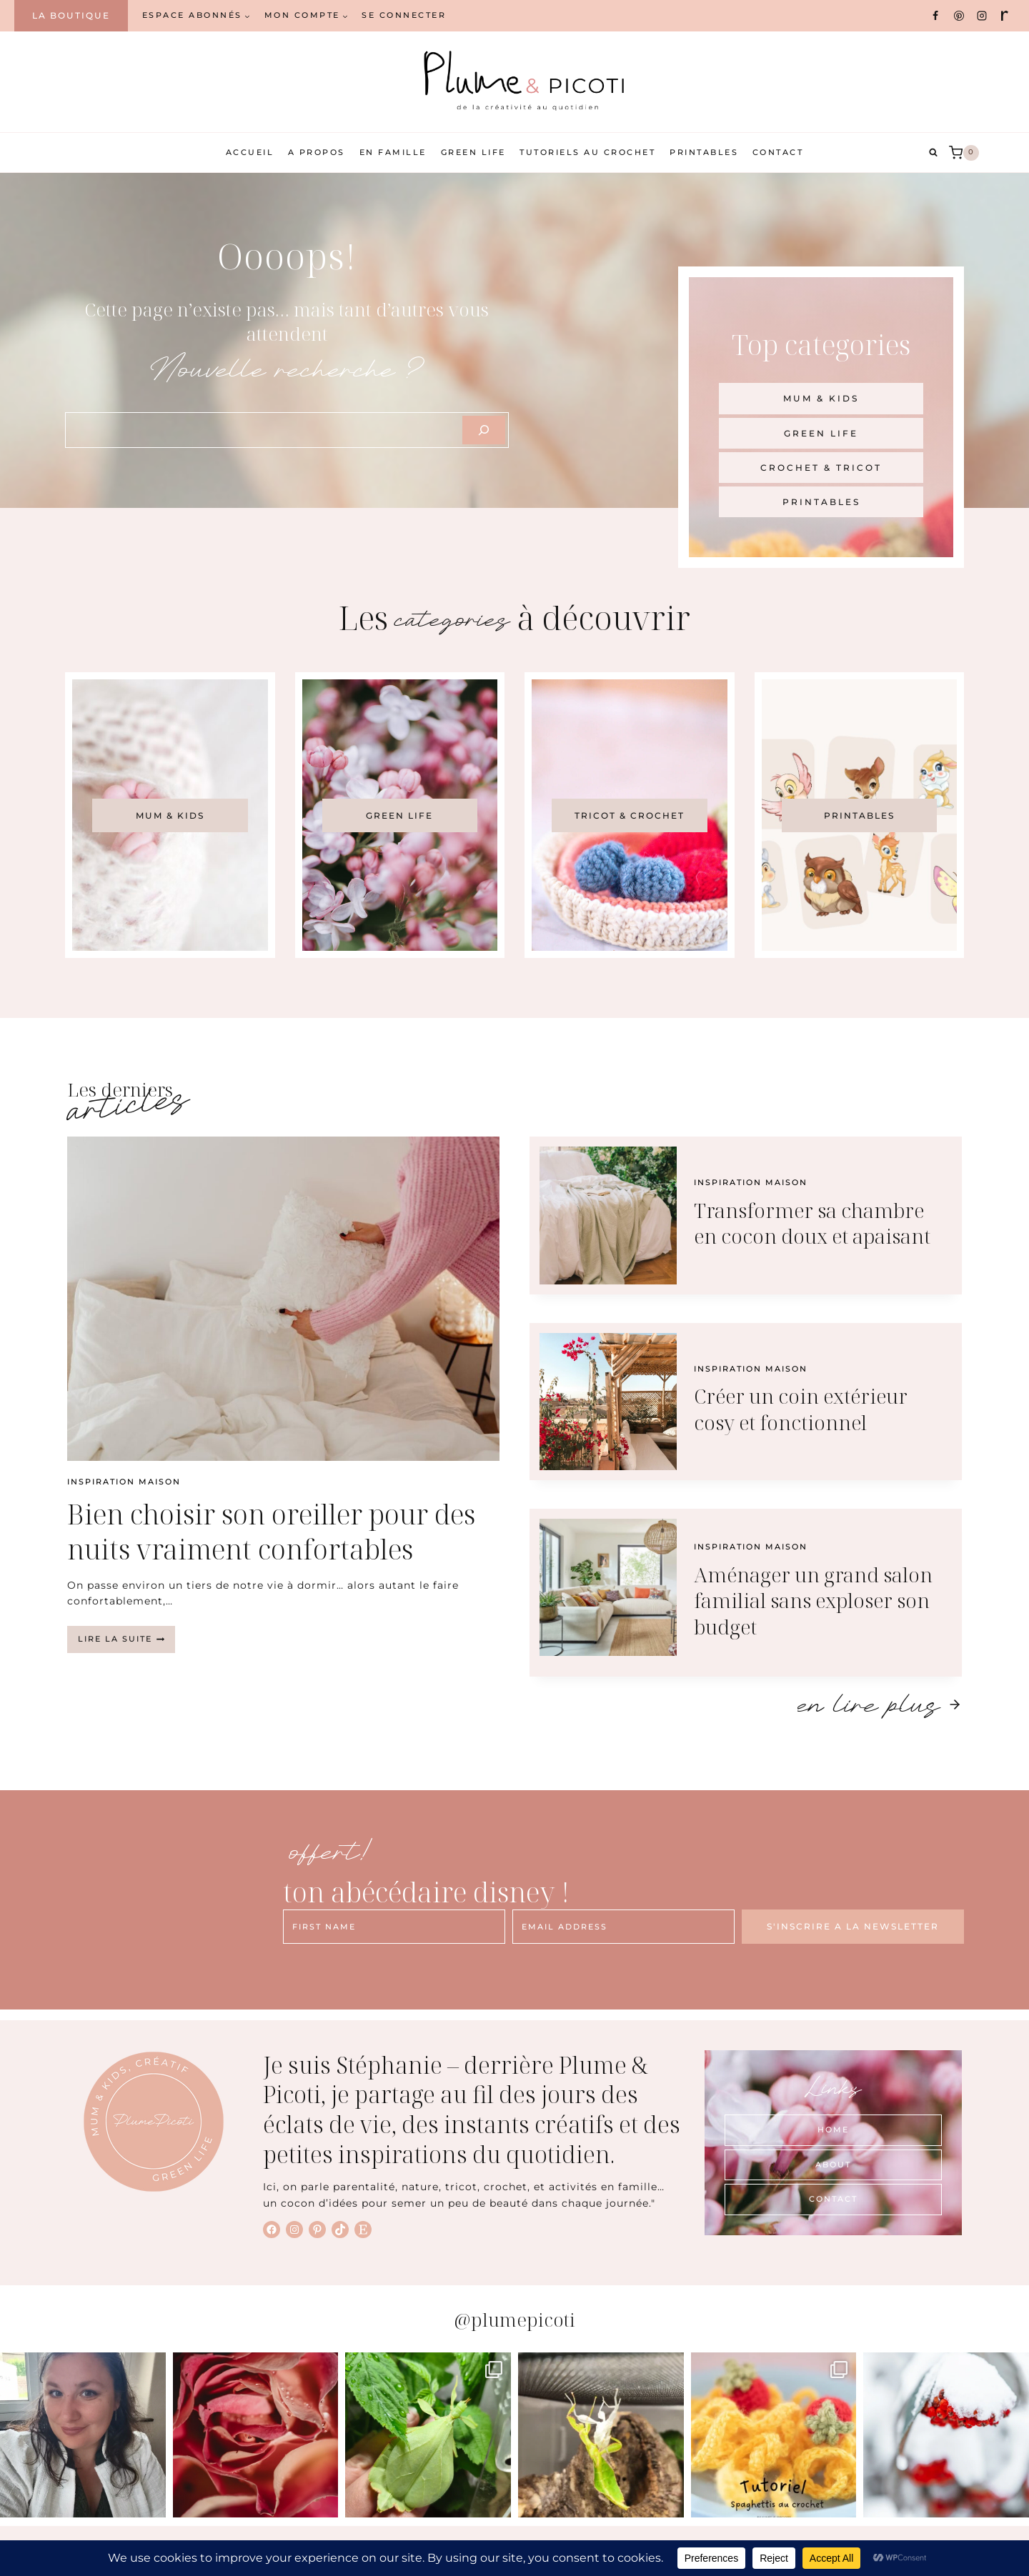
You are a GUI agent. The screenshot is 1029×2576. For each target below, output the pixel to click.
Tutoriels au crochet (587, 152)
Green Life (473, 152)
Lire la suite (126, 1642)
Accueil (250, 152)
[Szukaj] (483, 430)
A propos (316, 152)
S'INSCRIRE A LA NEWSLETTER (853, 1926)
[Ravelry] (1005, 16)
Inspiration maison (124, 1482)
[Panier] (964, 153)
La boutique (71, 15)
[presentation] (283, 1299)
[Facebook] (935, 16)
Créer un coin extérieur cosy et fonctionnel (801, 1408)
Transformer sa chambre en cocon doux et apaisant (812, 1223)
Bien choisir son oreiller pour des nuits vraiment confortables (271, 1531)
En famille (393, 152)
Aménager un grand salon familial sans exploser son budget (813, 1600)
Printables (704, 152)
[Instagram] (982, 16)
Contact (778, 152)
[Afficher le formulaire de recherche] (933, 152)
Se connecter (404, 15)
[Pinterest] (959, 16)
